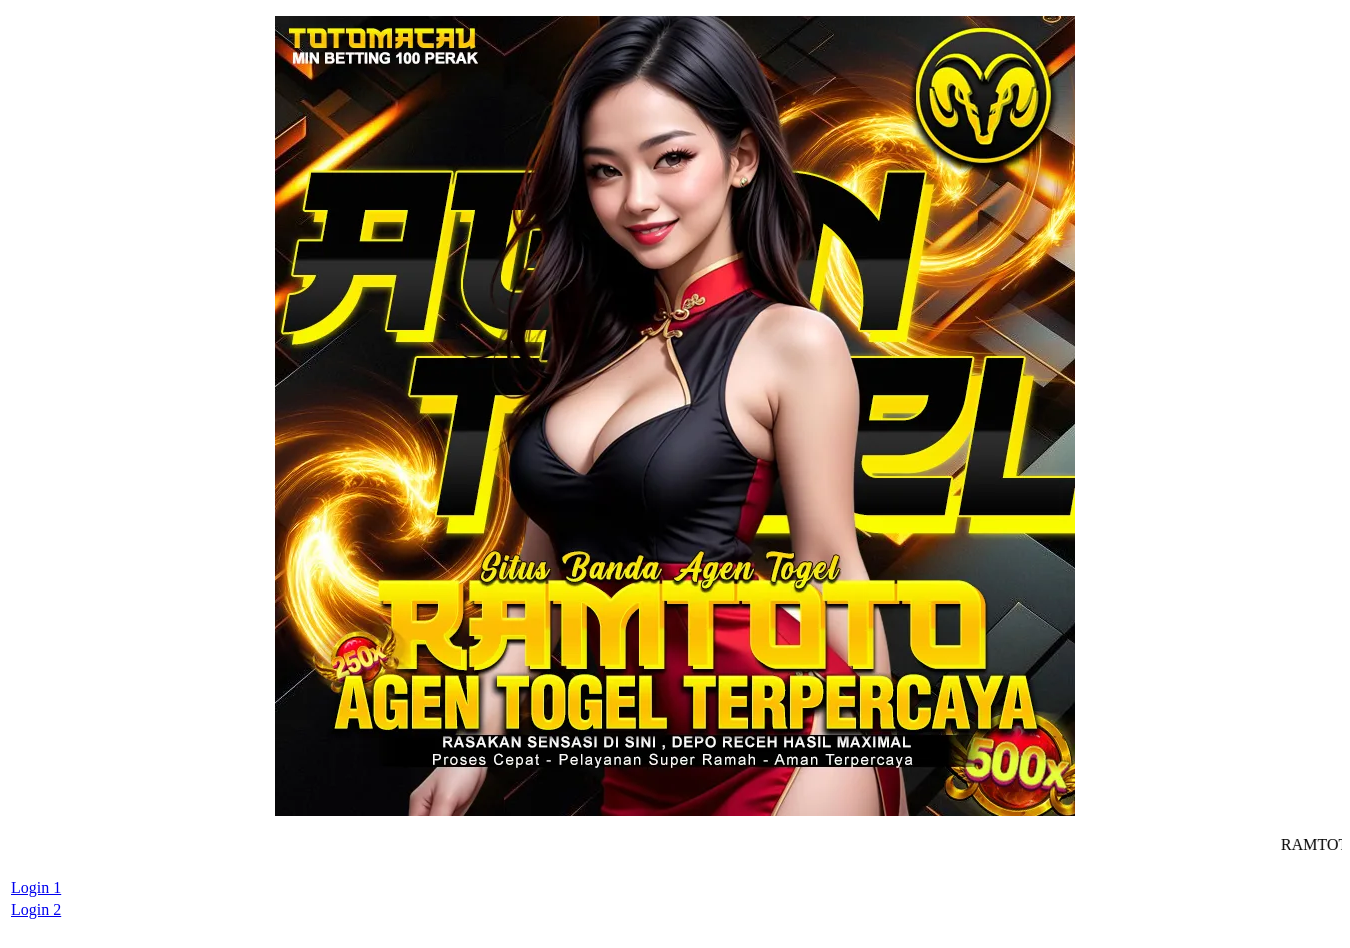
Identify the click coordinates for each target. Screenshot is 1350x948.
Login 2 (36, 909)
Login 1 (36, 887)
